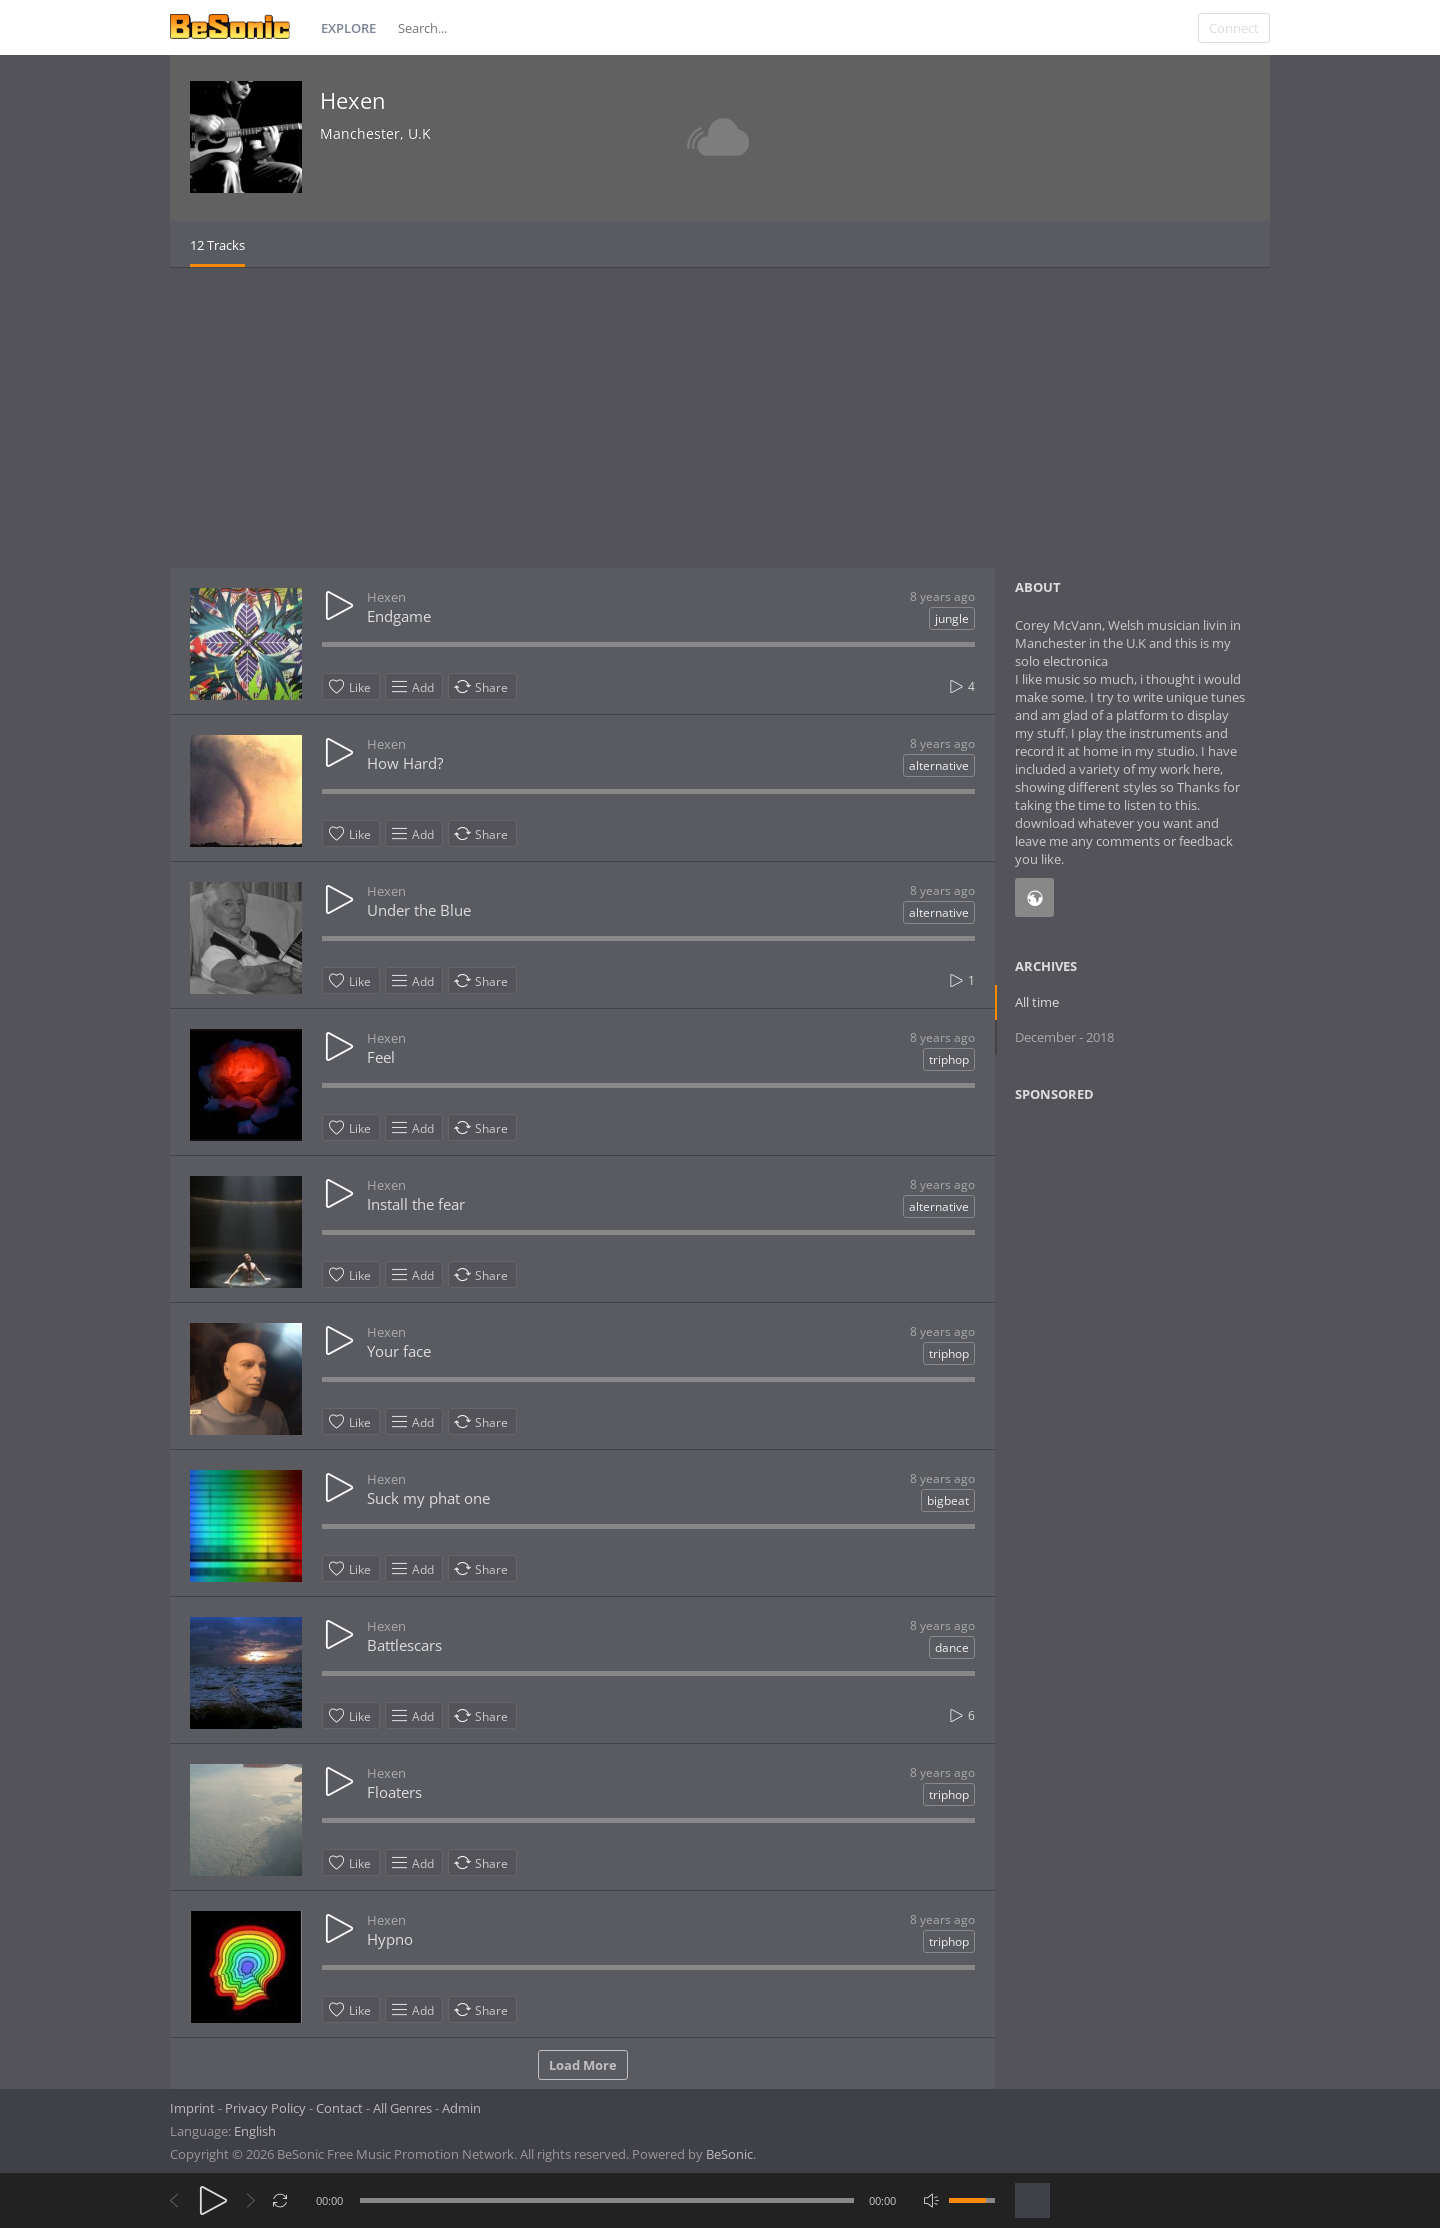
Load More (583, 2065)
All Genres (402, 2108)
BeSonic (729, 2154)
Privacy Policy (265, 2108)
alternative (939, 765)
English (255, 2131)
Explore (348, 28)
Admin (461, 2108)
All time (1037, 1002)
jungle (952, 618)
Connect (1234, 28)
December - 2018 (1064, 1037)
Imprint (192, 2108)
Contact (339, 2108)
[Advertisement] (720, 418)
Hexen (353, 100)
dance (952, 1647)
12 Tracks (217, 245)
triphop (949, 1059)
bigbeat (948, 1500)
